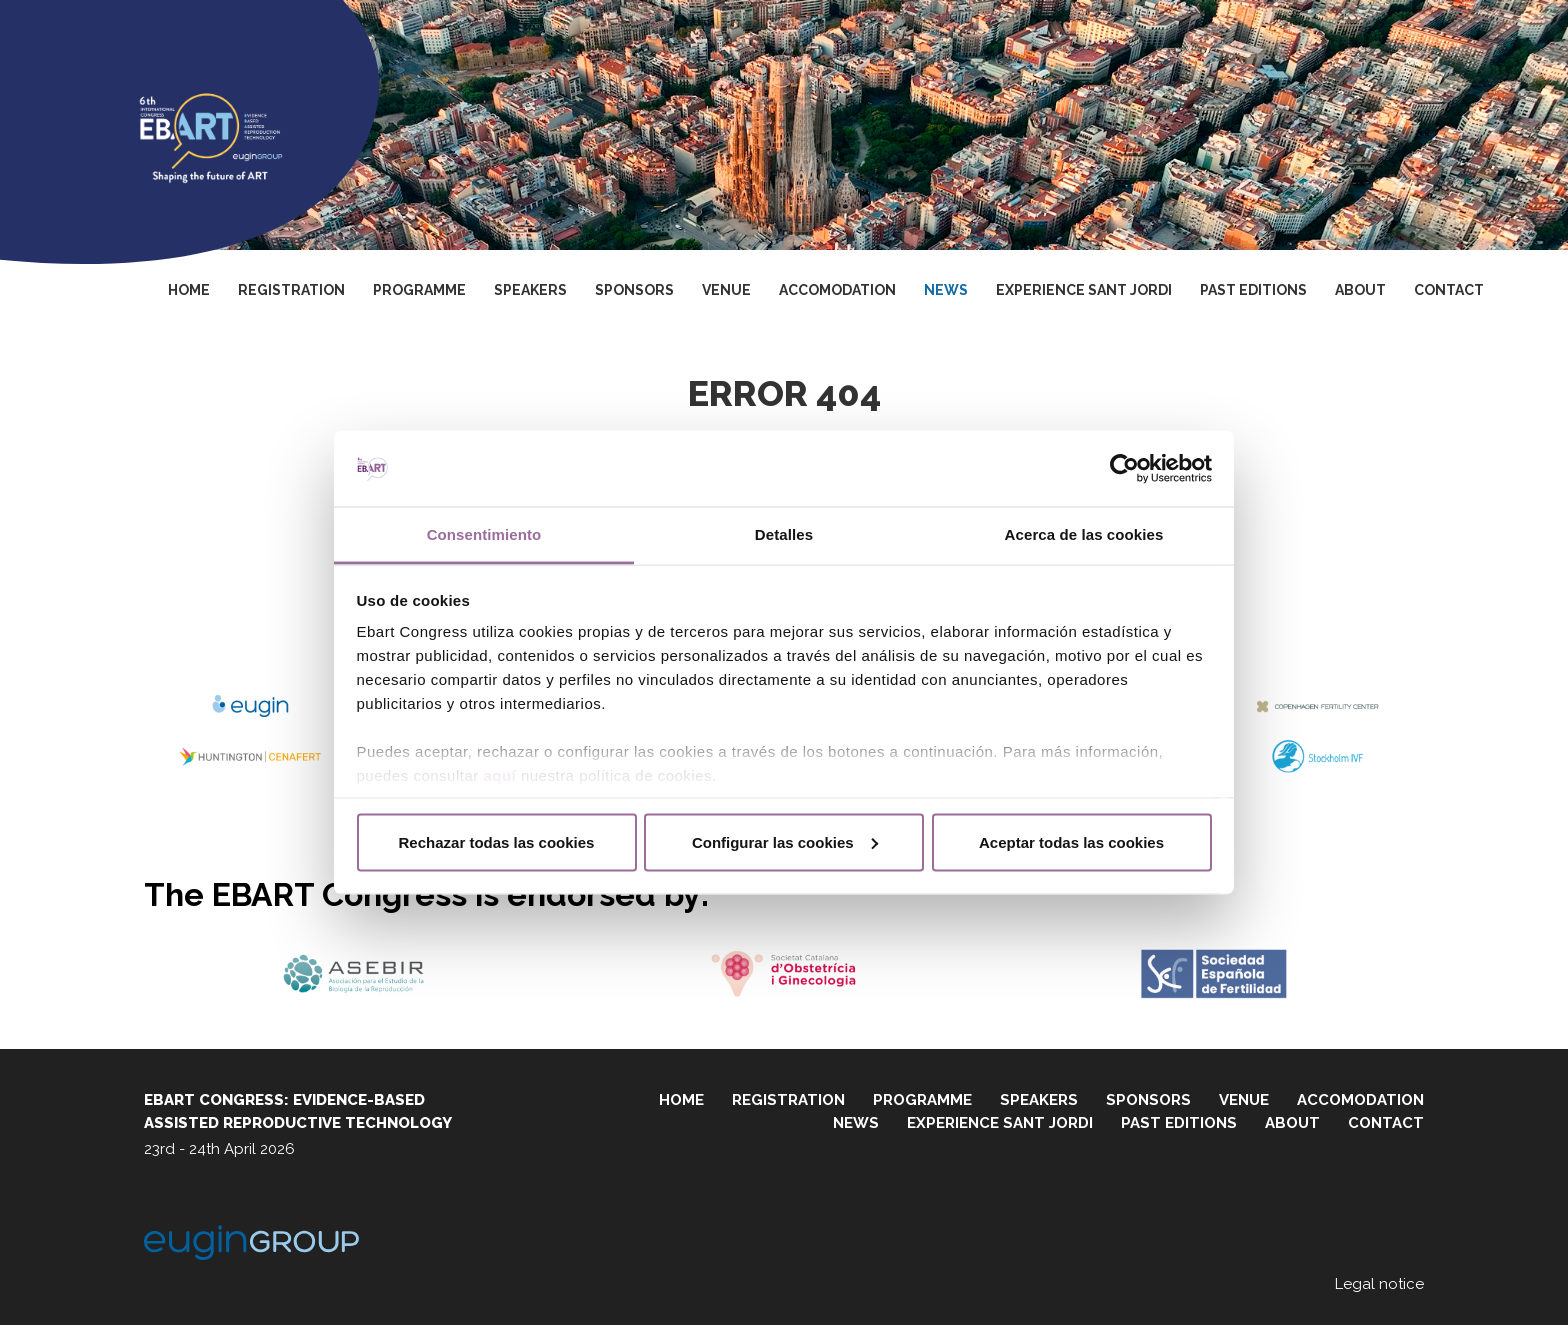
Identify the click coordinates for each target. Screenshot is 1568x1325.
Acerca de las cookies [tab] (1084, 534)
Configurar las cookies (785, 841)
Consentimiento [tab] (484, 534)
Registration (291, 290)
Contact (1449, 290)
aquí (499, 775)
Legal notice (1379, 1284)
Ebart (210, 126)
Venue (726, 290)
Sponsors (634, 290)
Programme (419, 290)
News (946, 290)
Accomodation (837, 290)
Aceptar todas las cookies (1071, 841)
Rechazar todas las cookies (497, 841)
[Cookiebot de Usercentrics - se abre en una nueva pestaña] (1124, 469)
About (1360, 290)
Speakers (530, 290)
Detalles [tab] (784, 534)
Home (189, 290)
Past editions (1253, 290)
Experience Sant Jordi (1084, 290)
